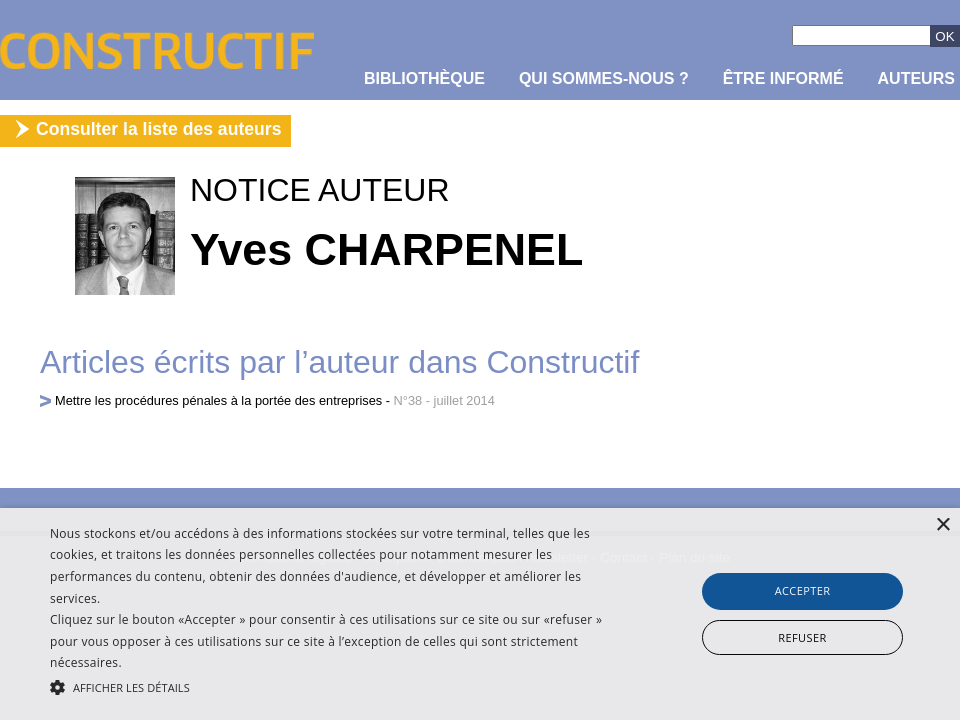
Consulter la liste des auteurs (158, 129)
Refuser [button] (802, 637)
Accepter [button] (803, 590)
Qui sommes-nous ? (604, 78)
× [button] (942, 525)
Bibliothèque (424, 78)
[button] (329, 686)
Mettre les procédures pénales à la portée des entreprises (218, 400)
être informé (783, 78)
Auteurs (916, 78)
